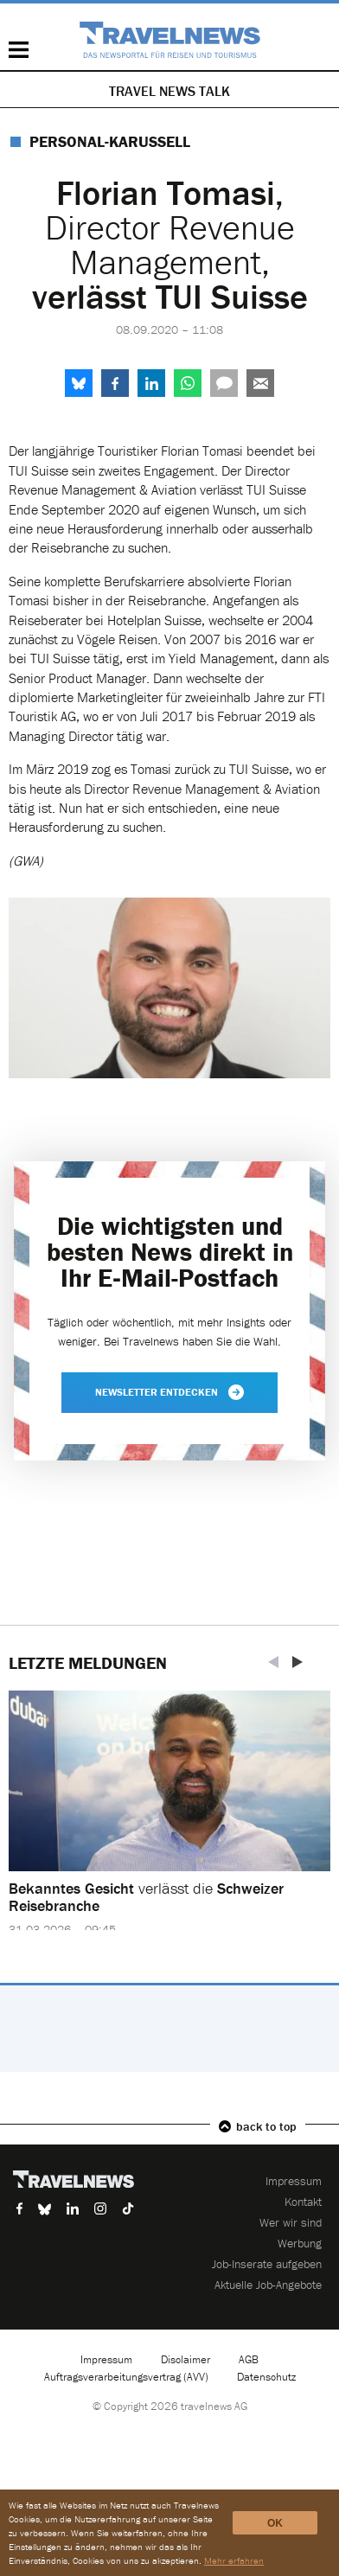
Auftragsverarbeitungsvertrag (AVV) (126, 2376)
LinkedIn (151, 383)
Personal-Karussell (109, 141)
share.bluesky (79, 383)
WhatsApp (187, 383)
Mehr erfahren (234, 2560)
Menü (19, 50)
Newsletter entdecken (169, 1392)
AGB (249, 2359)
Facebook (115, 383)
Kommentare (224, 383)
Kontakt (303, 2201)
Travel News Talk (169, 90)
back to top (266, 2126)
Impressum (293, 2181)
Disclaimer (185, 2359)
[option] (169, 1823)
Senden (260, 383)
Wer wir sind (290, 2222)
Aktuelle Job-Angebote (268, 2284)
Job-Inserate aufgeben (267, 2264)
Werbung (300, 2243)
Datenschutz (266, 2376)
